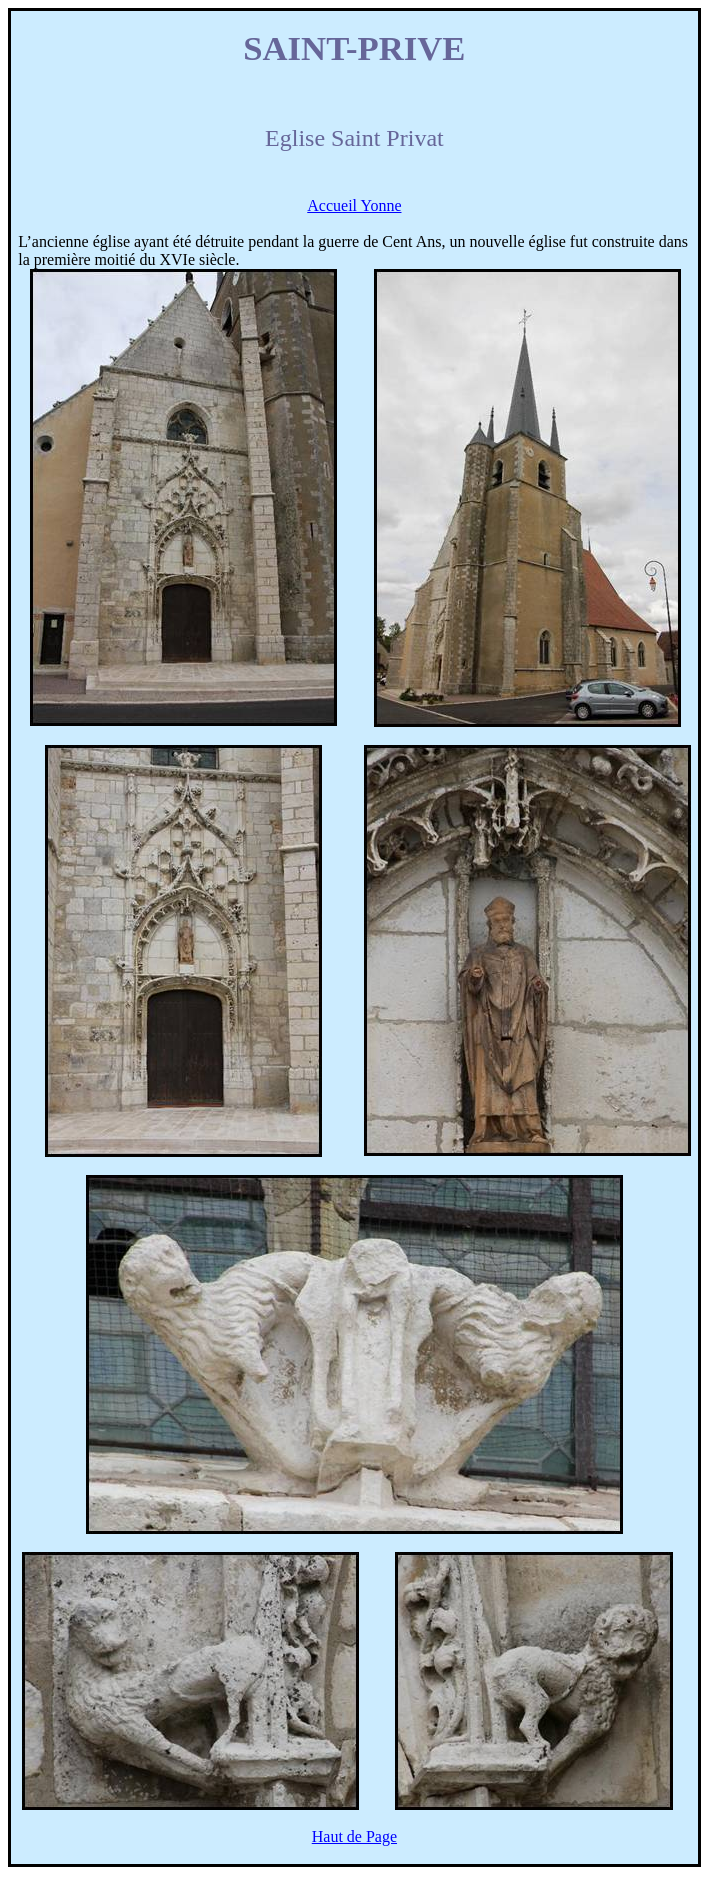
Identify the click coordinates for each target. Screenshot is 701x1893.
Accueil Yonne (354, 205)
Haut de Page (354, 1836)
